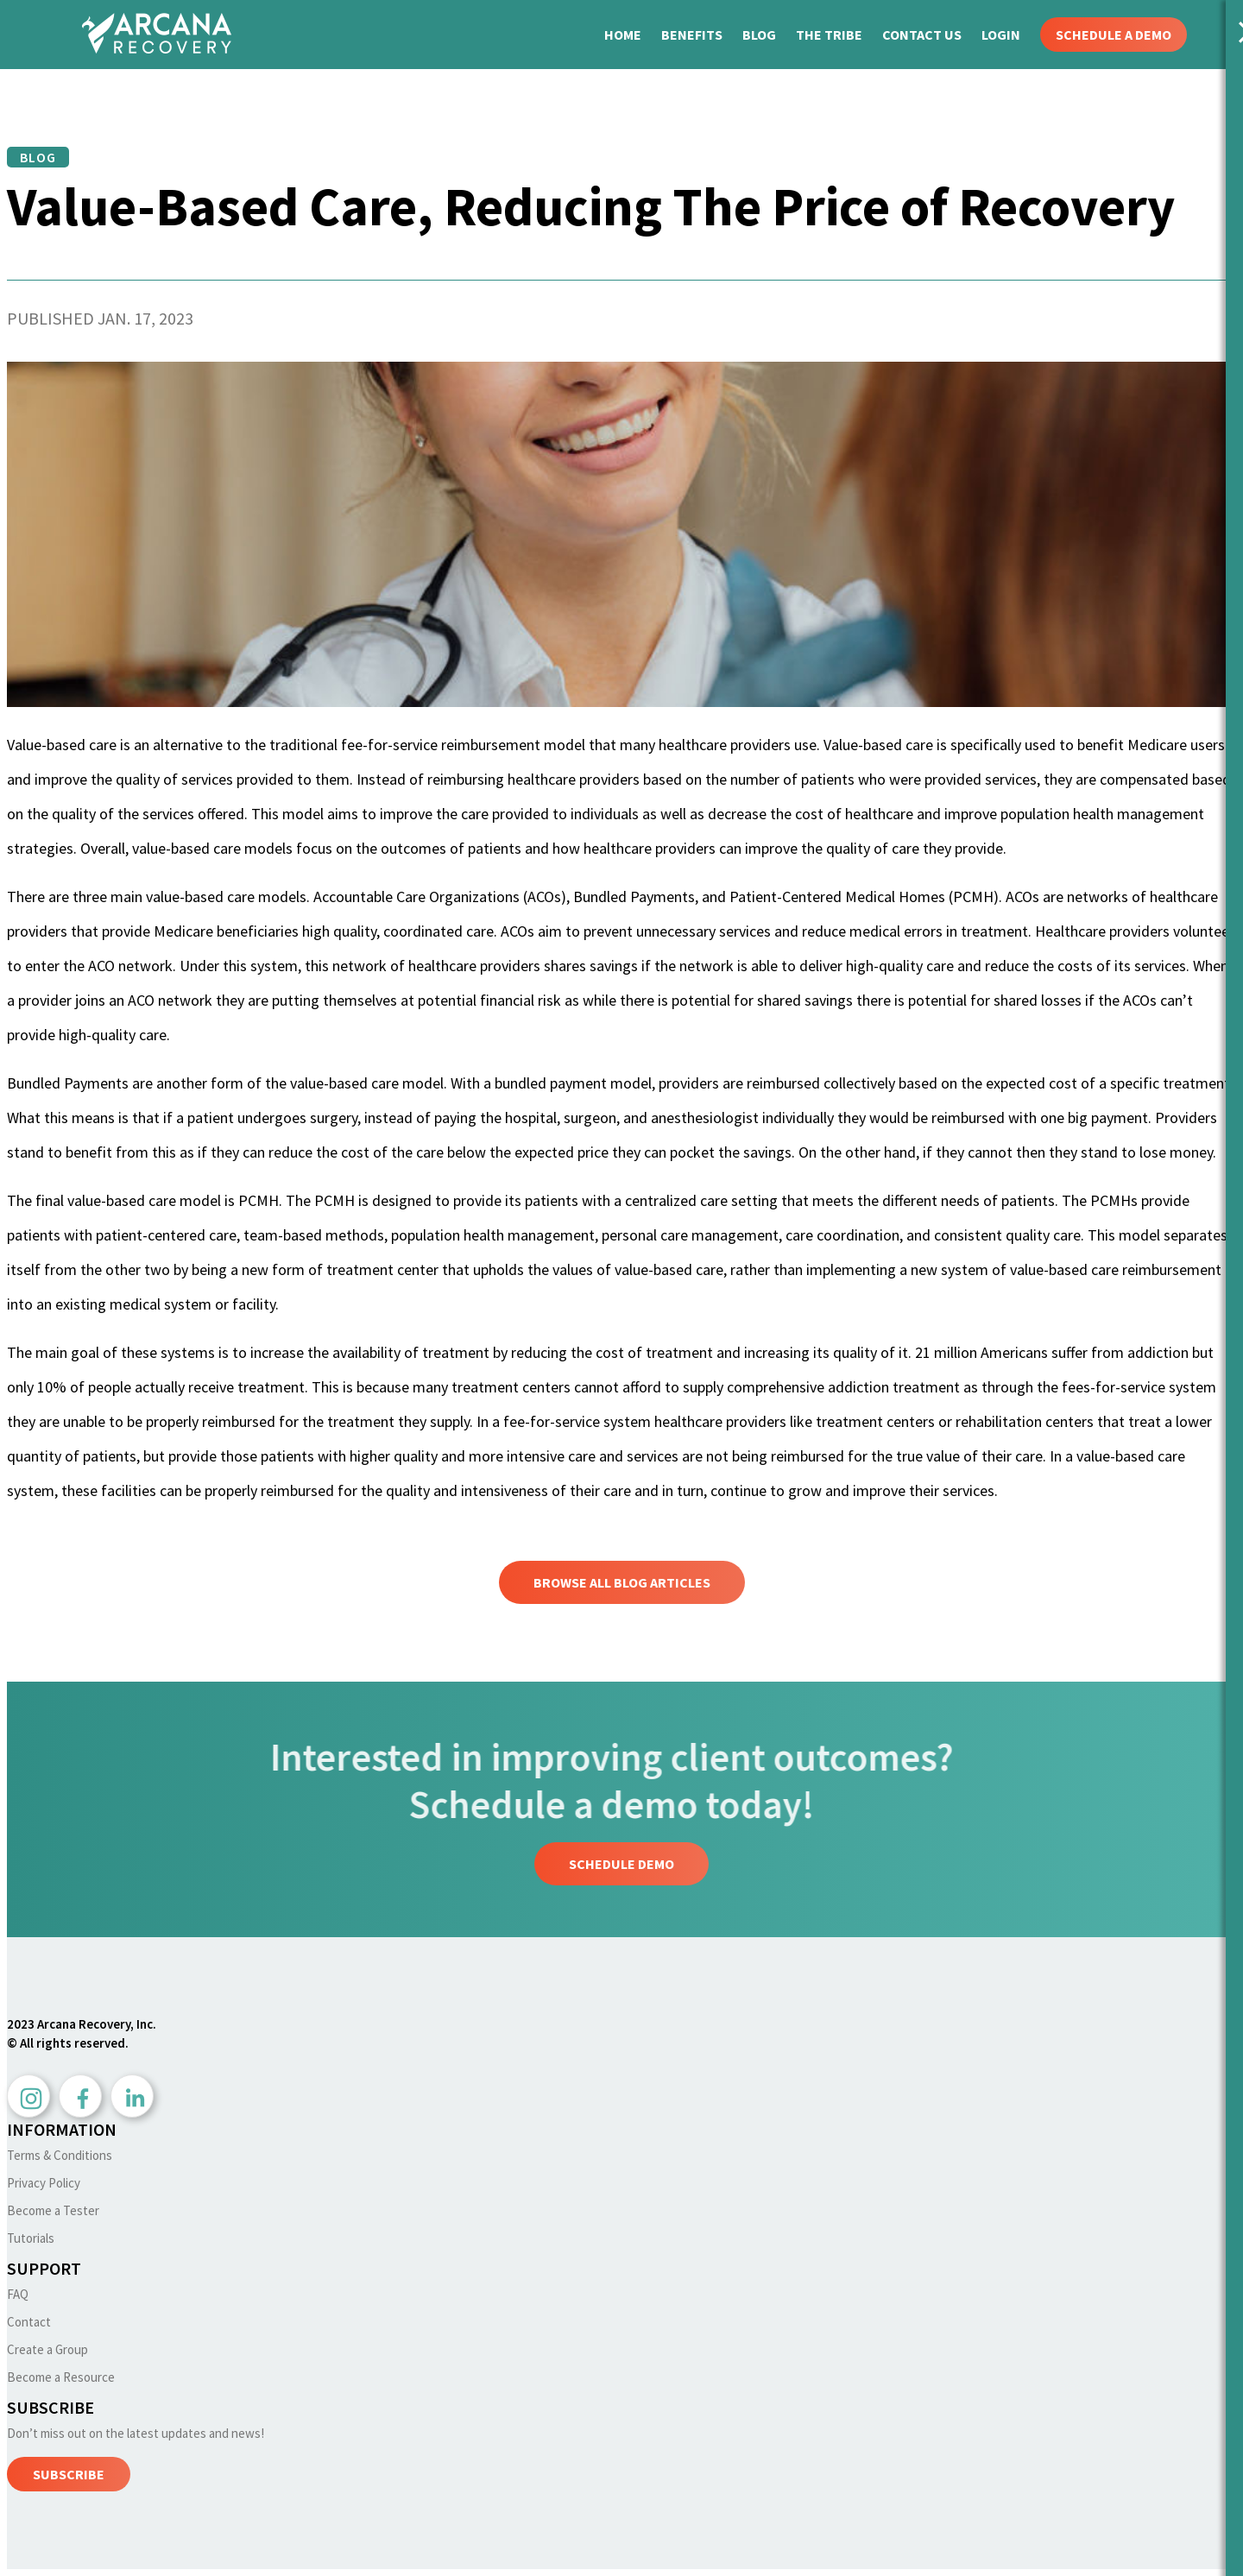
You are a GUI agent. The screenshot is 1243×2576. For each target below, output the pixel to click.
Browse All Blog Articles (621, 1582)
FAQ (17, 2294)
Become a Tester (53, 2210)
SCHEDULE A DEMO (1113, 34)
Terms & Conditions (59, 2155)
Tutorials (30, 2238)
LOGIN (1002, 34)
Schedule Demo (621, 1863)
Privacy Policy (43, 2183)
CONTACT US (923, 34)
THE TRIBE (830, 34)
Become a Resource (61, 2377)
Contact (29, 2322)
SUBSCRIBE (68, 2474)
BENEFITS (693, 34)
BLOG (760, 34)
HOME (624, 34)
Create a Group (47, 2349)
